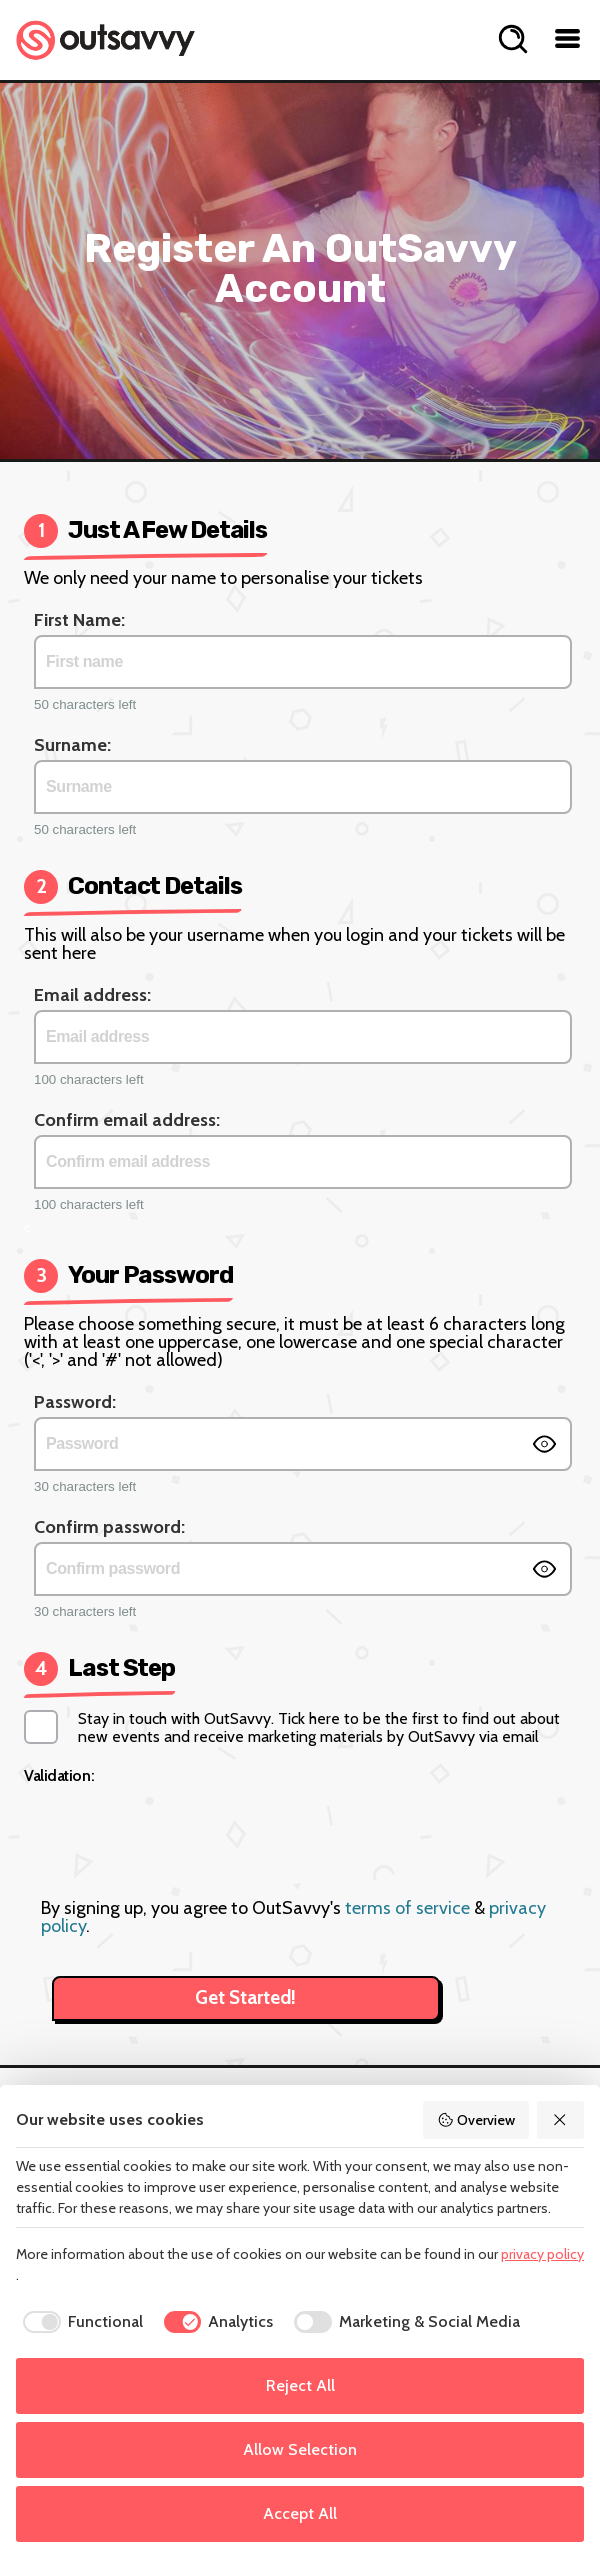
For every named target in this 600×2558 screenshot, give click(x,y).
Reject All (300, 2385)
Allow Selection (300, 2449)
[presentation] (187, 1828)
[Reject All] (561, 2120)
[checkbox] (79, 2322)
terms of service (407, 1908)
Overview (476, 2120)
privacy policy (542, 2254)
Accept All (300, 2513)
